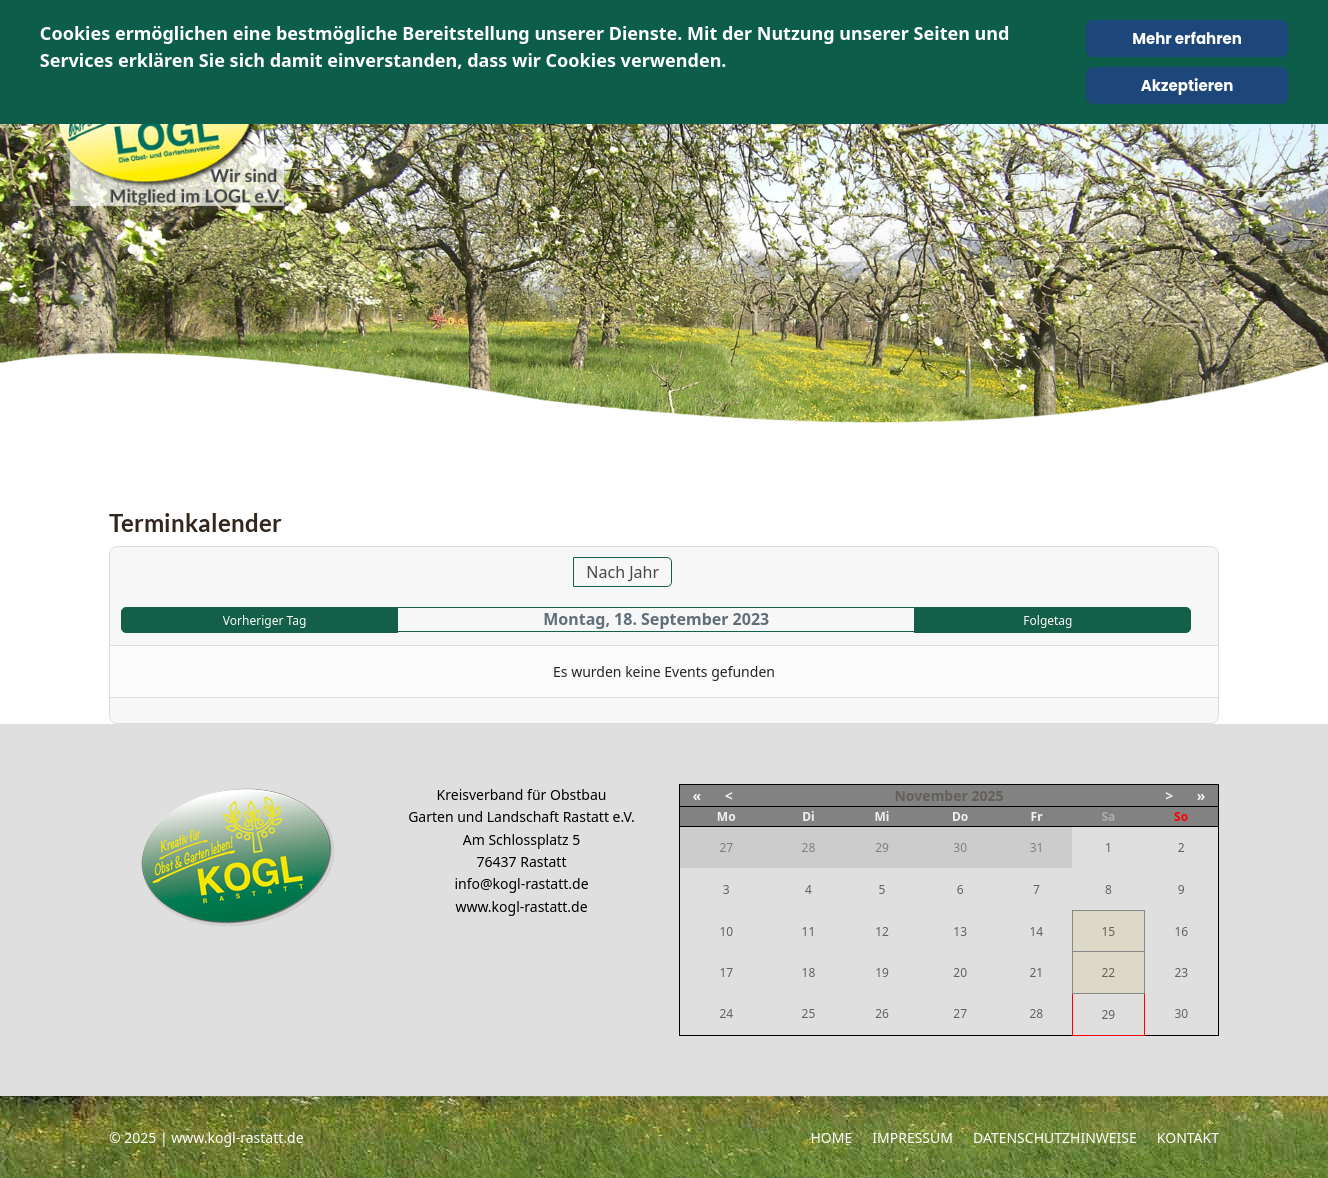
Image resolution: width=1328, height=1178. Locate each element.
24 (726, 1013)
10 (726, 931)
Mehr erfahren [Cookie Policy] (1187, 38)
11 (809, 931)
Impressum (912, 1137)
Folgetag (1047, 620)
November (930, 795)
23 (1181, 972)
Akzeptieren (1187, 85)
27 (960, 1013)
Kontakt (1188, 1137)
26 (882, 1013)
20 (960, 972)
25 (809, 1013)
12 (882, 931)
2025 (987, 795)
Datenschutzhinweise (1055, 1137)
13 (960, 931)
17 (726, 972)
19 (882, 972)
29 (1108, 1014)
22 (1108, 972)
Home (831, 1137)
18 (809, 972)
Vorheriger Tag (264, 620)
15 (1108, 931)
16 (1181, 931)
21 (1036, 972)
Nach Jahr (622, 572)
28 (1036, 1013)
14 (1036, 931)
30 (1181, 1013)
